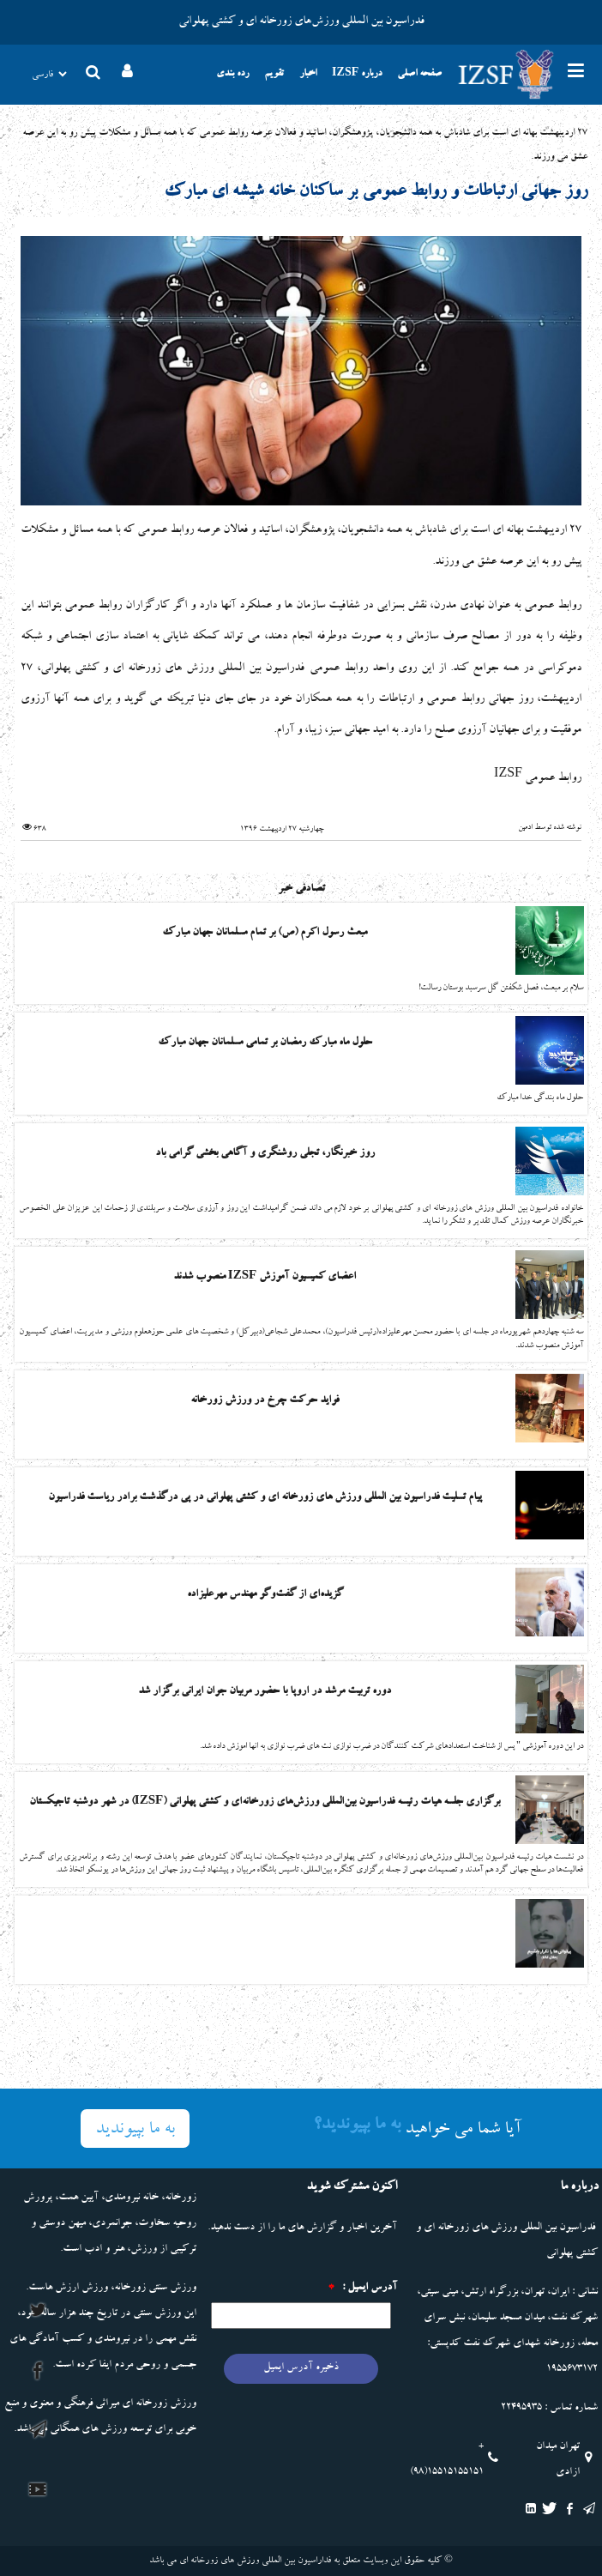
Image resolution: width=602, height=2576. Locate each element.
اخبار (307, 75)
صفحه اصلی (419, 75)
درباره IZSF (357, 75)
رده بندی (232, 75)
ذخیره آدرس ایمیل (301, 2367)
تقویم (274, 75)
